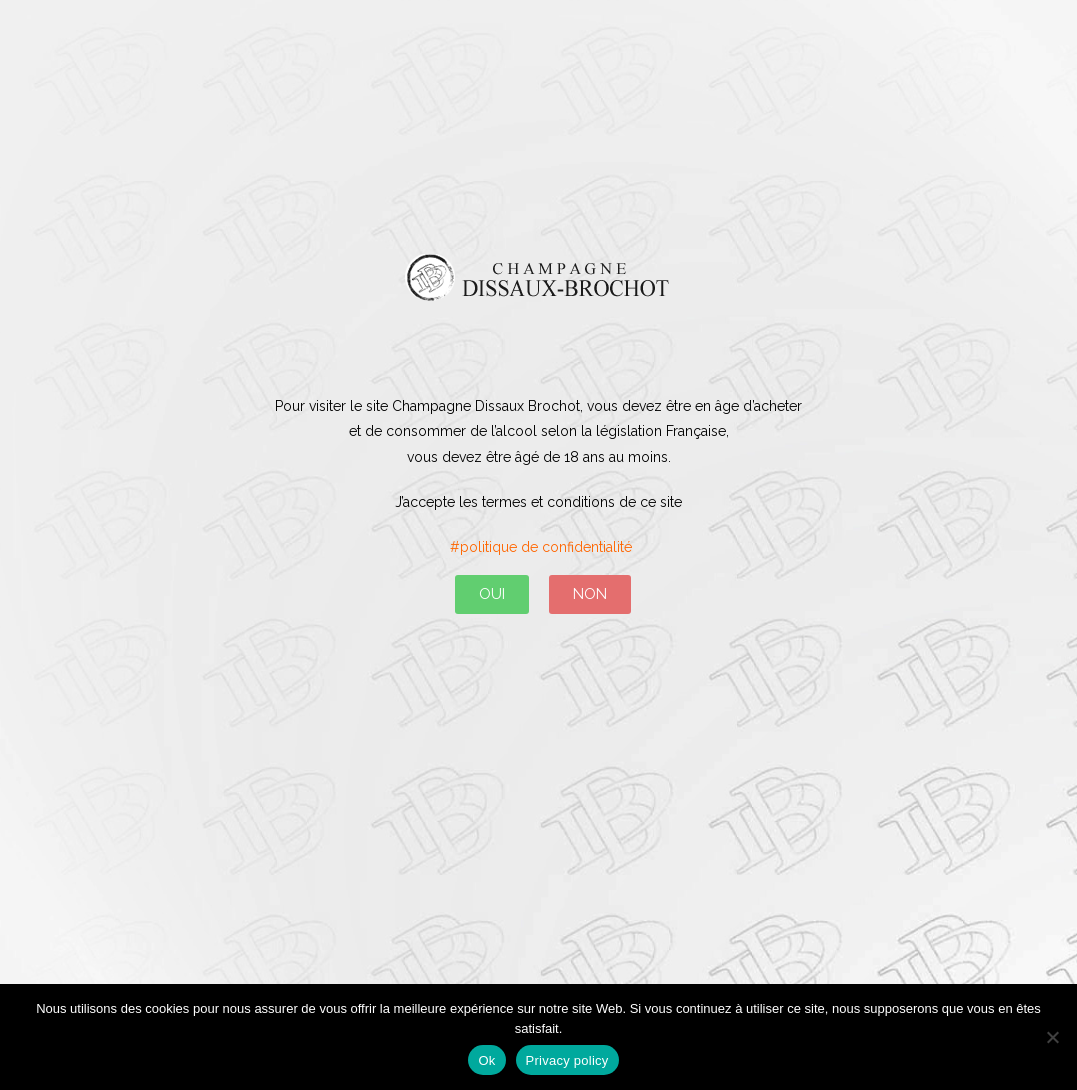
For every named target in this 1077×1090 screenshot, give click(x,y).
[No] (1052, 1037)
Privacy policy (567, 1060)
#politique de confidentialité (539, 547)
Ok (486, 1060)
